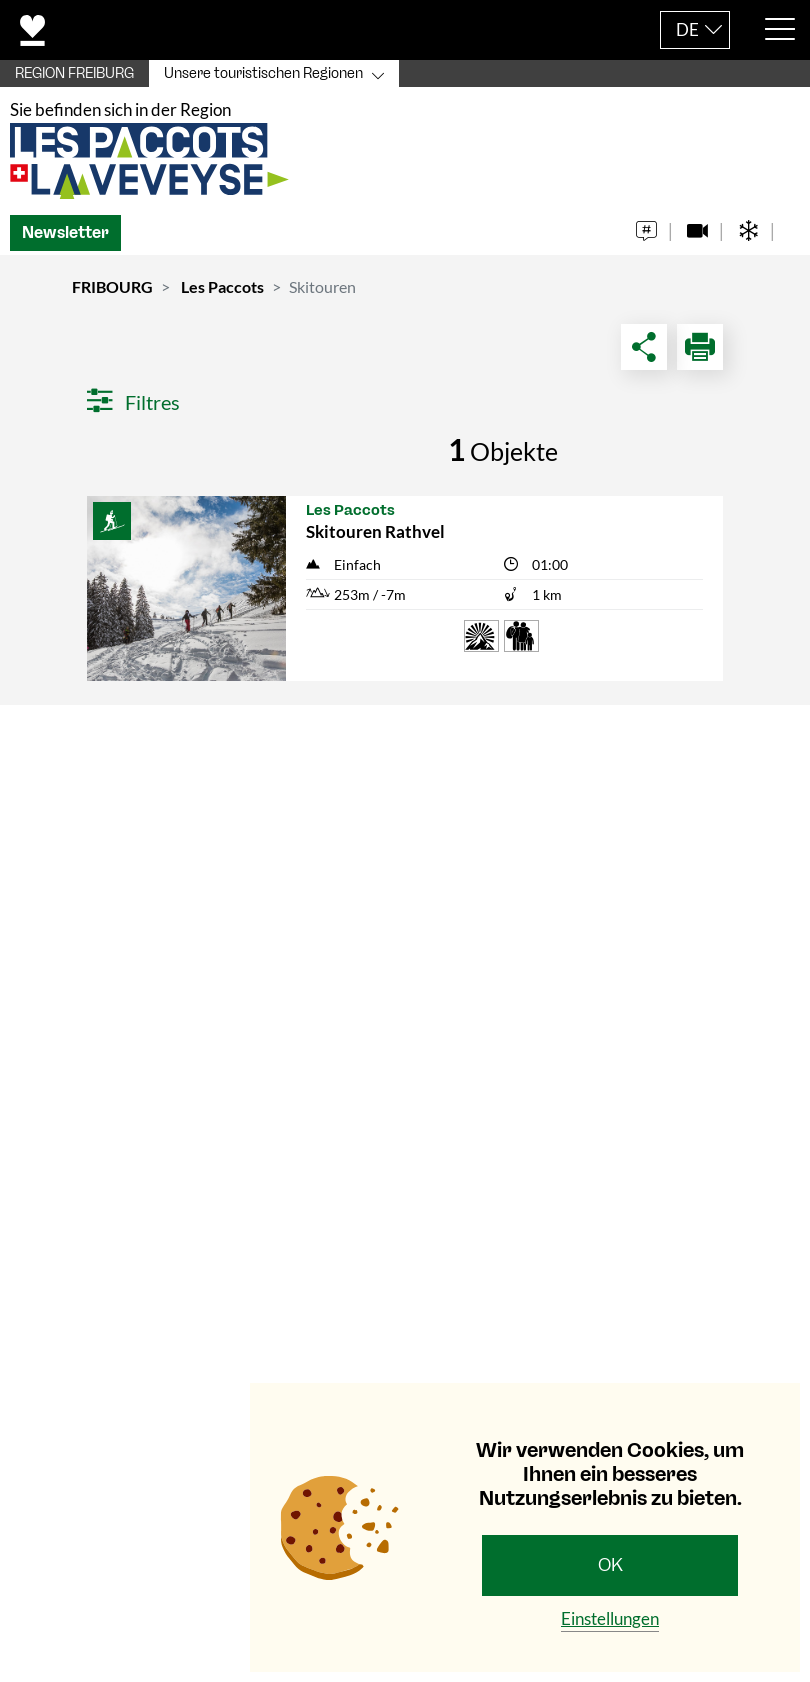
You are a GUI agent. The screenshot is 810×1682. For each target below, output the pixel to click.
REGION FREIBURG (74, 73)
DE (687, 29)
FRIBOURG (112, 290)
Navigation (79, 1176)
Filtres (133, 406)
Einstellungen (610, 1618)
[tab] (405, 747)
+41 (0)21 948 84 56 (141, 1090)
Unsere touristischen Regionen (263, 73)
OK (610, 1565)
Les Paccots (222, 290)
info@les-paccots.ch (143, 1117)
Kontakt (68, 747)
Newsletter (65, 236)
